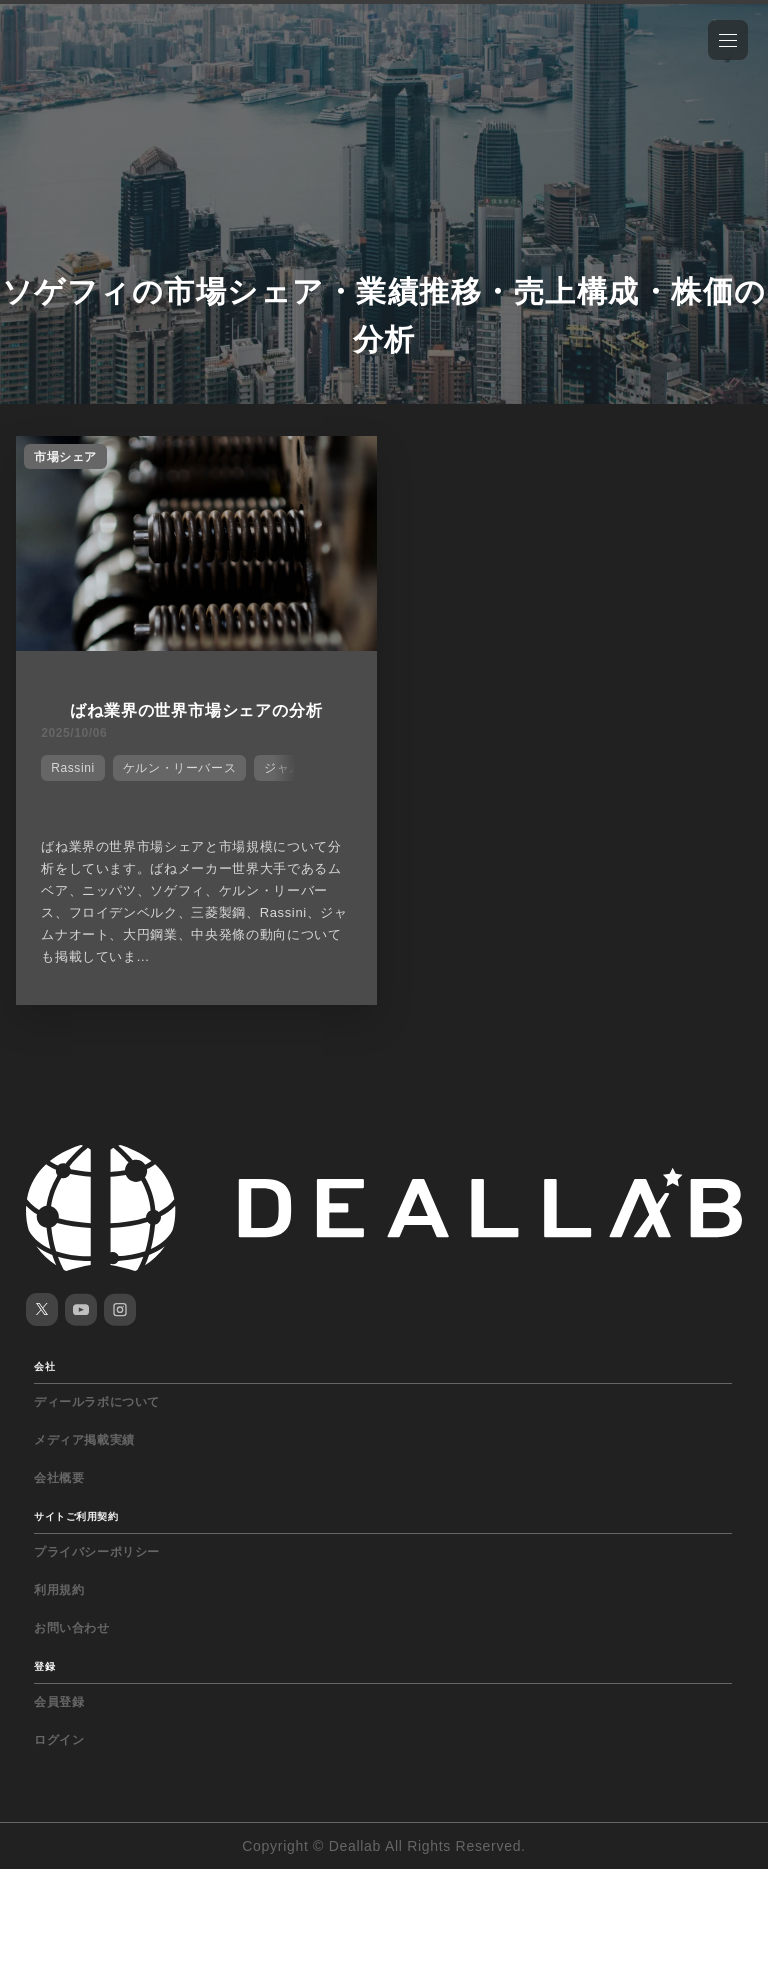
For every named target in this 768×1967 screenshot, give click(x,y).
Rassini (73, 768)
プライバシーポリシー (97, 1552)
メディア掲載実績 (84, 1440)
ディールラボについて (97, 1402)
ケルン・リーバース (179, 768)
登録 (44, 1666)
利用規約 (59, 1590)
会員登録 (59, 1702)
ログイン (59, 1740)
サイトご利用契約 (76, 1516)
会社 (44, 1366)
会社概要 (59, 1478)
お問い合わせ (72, 1628)
